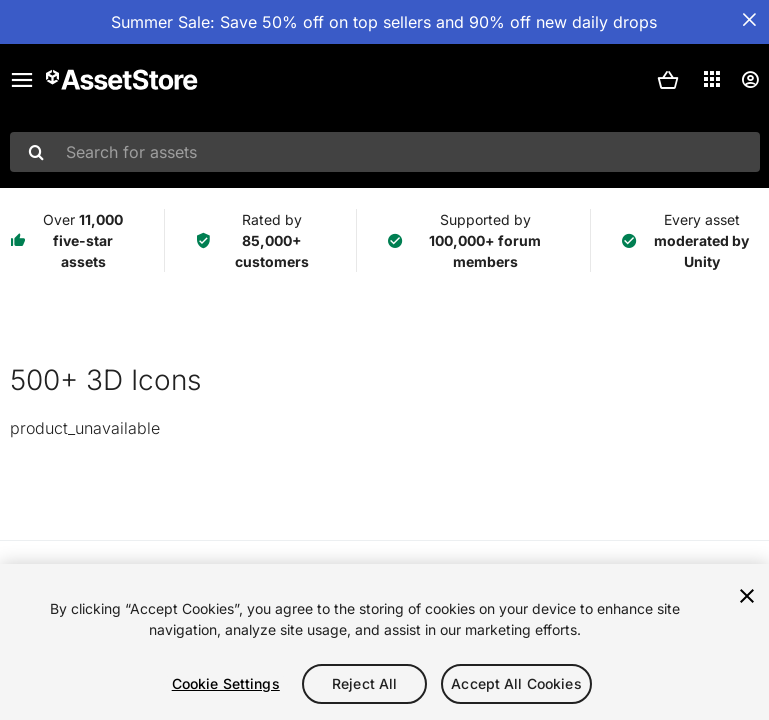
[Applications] (712, 79)
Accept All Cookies (516, 683)
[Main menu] (22, 80)
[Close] (747, 596)
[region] (384, 642)
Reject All (364, 683)
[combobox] (385, 152)
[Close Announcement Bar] (749, 20)
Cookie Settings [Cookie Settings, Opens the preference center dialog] (226, 683)
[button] (668, 80)
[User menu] (750, 80)
